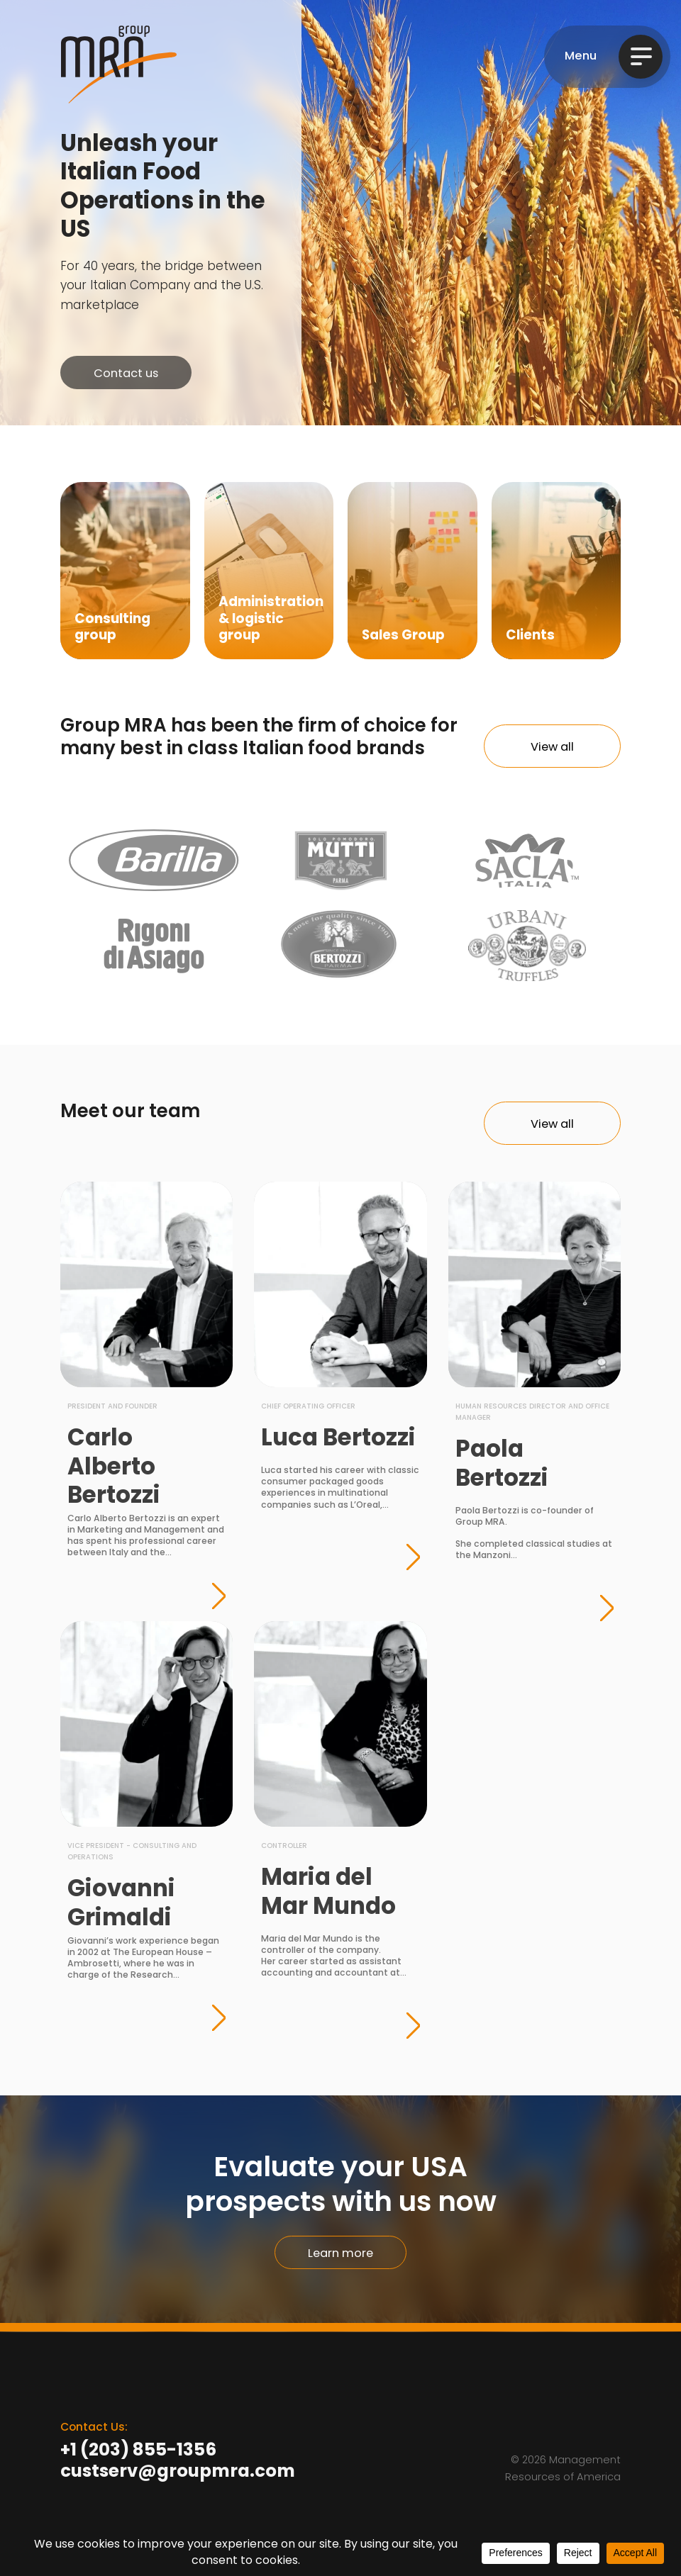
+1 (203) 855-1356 (138, 2451)
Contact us (126, 373)
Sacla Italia (527, 860)
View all (552, 748)
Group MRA (118, 64)
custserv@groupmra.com (177, 2472)
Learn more (340, 2254)
